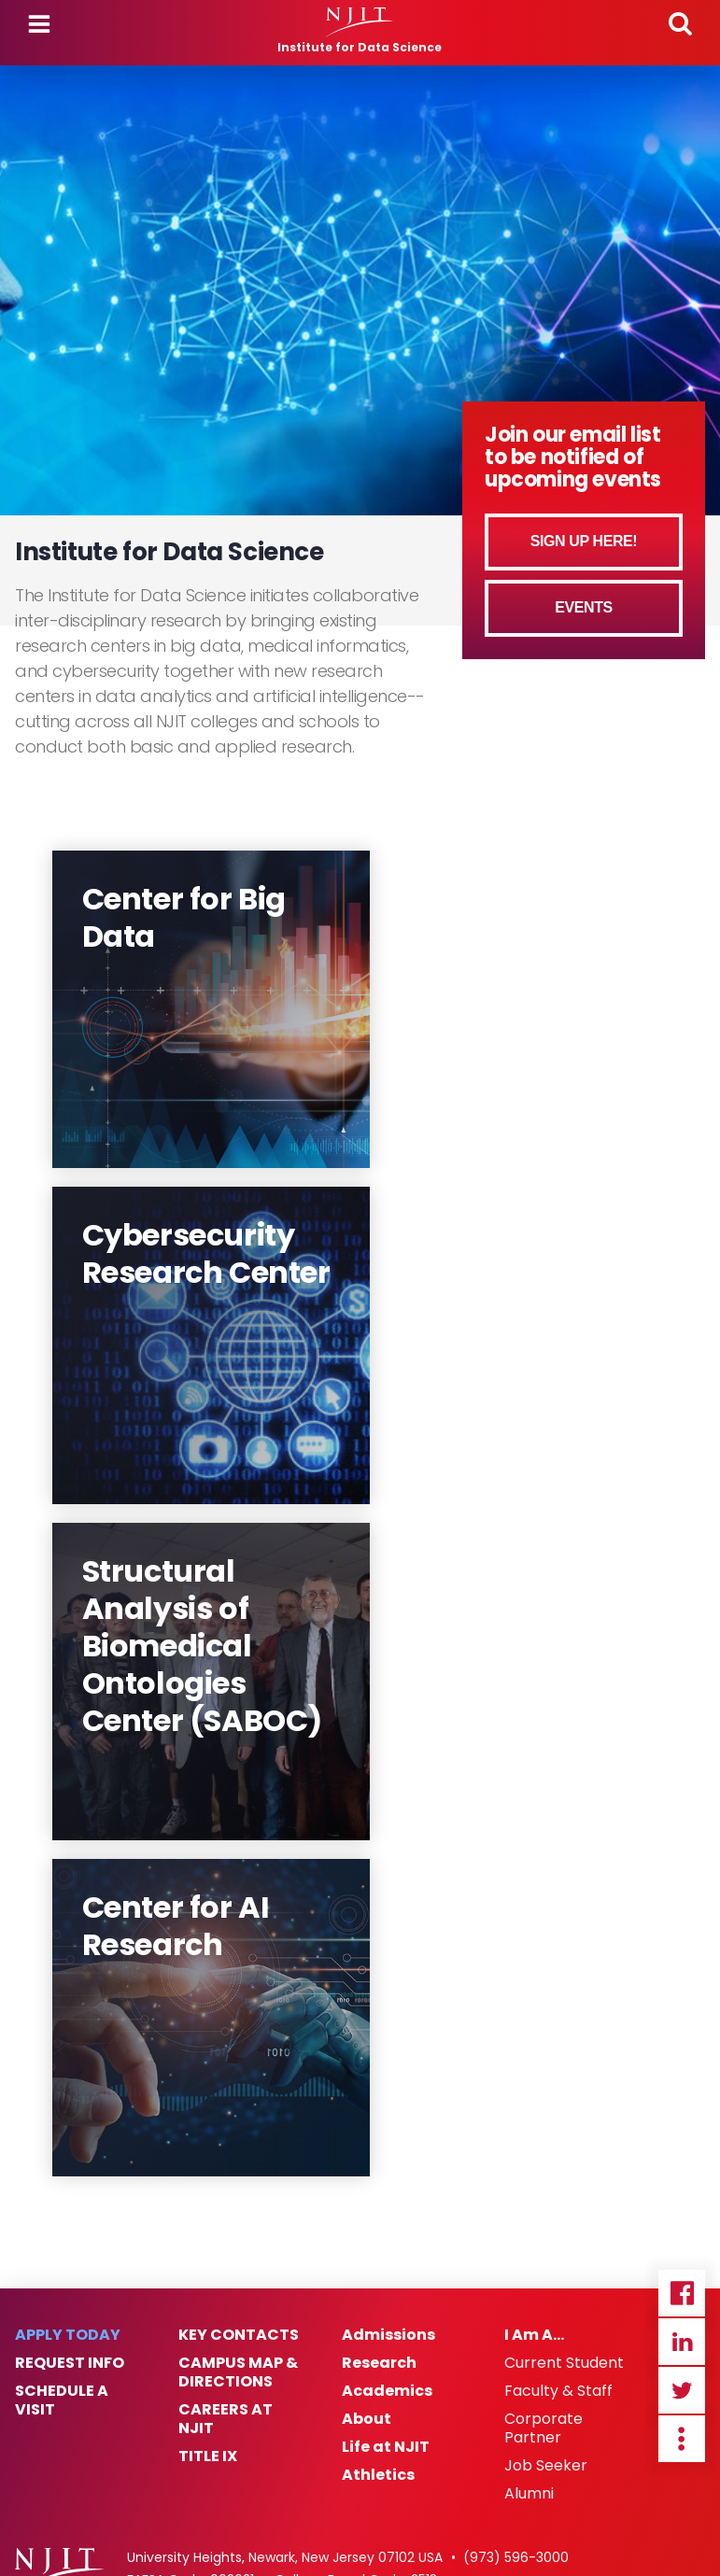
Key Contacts (238, 2335)
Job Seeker (545, 2465)
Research (379, 2363)
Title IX (207, 2456)
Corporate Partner (543, 2428)
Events (584, 607)
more (681, 2438)
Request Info (69, 2363)
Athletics (378, 2475)
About (366, 2419)
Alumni (529, 2494)
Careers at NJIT (225, 2419)
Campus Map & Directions (238, 2372)
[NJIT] (359, 22)
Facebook (681, 2293)
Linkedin (681, 2341)
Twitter (681, 2390)
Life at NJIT (386, 2447)
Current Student (564, 2363)
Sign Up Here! (584, 541)
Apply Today (67, 2335)
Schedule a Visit (61, 2400)
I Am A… (534, 2335)
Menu (39, 24)
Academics (387, 2391)
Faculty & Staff (558, 2391)
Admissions (388, 2335)
